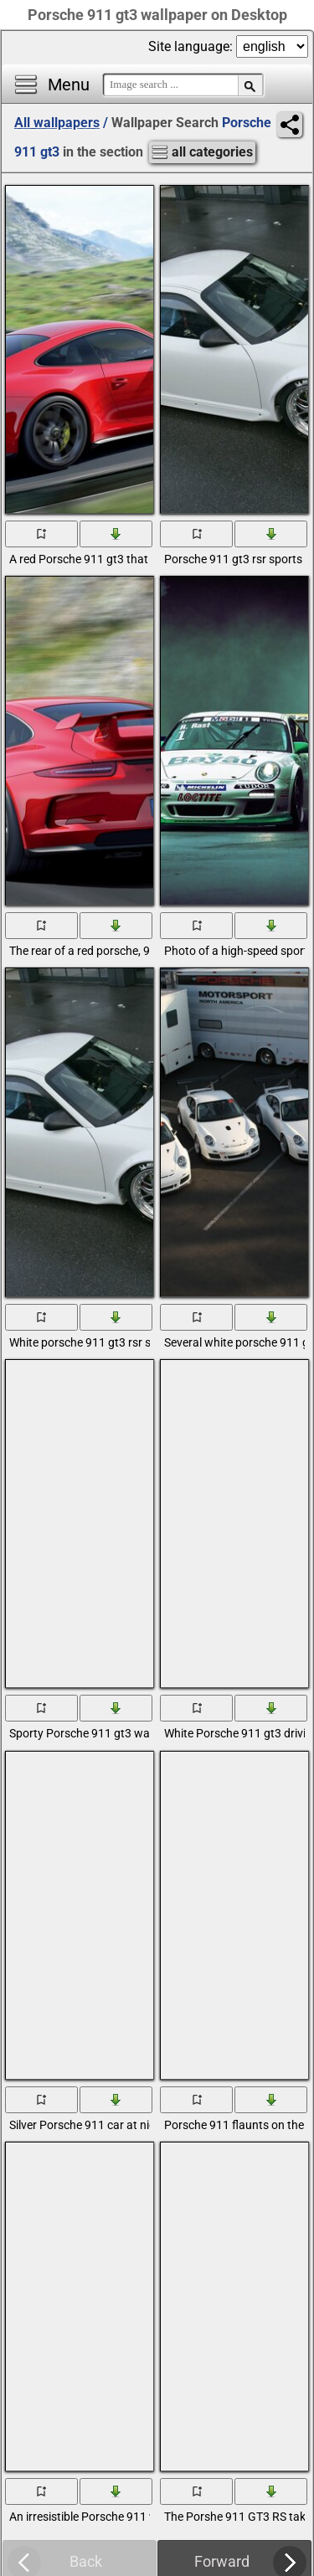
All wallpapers (57, 123)
